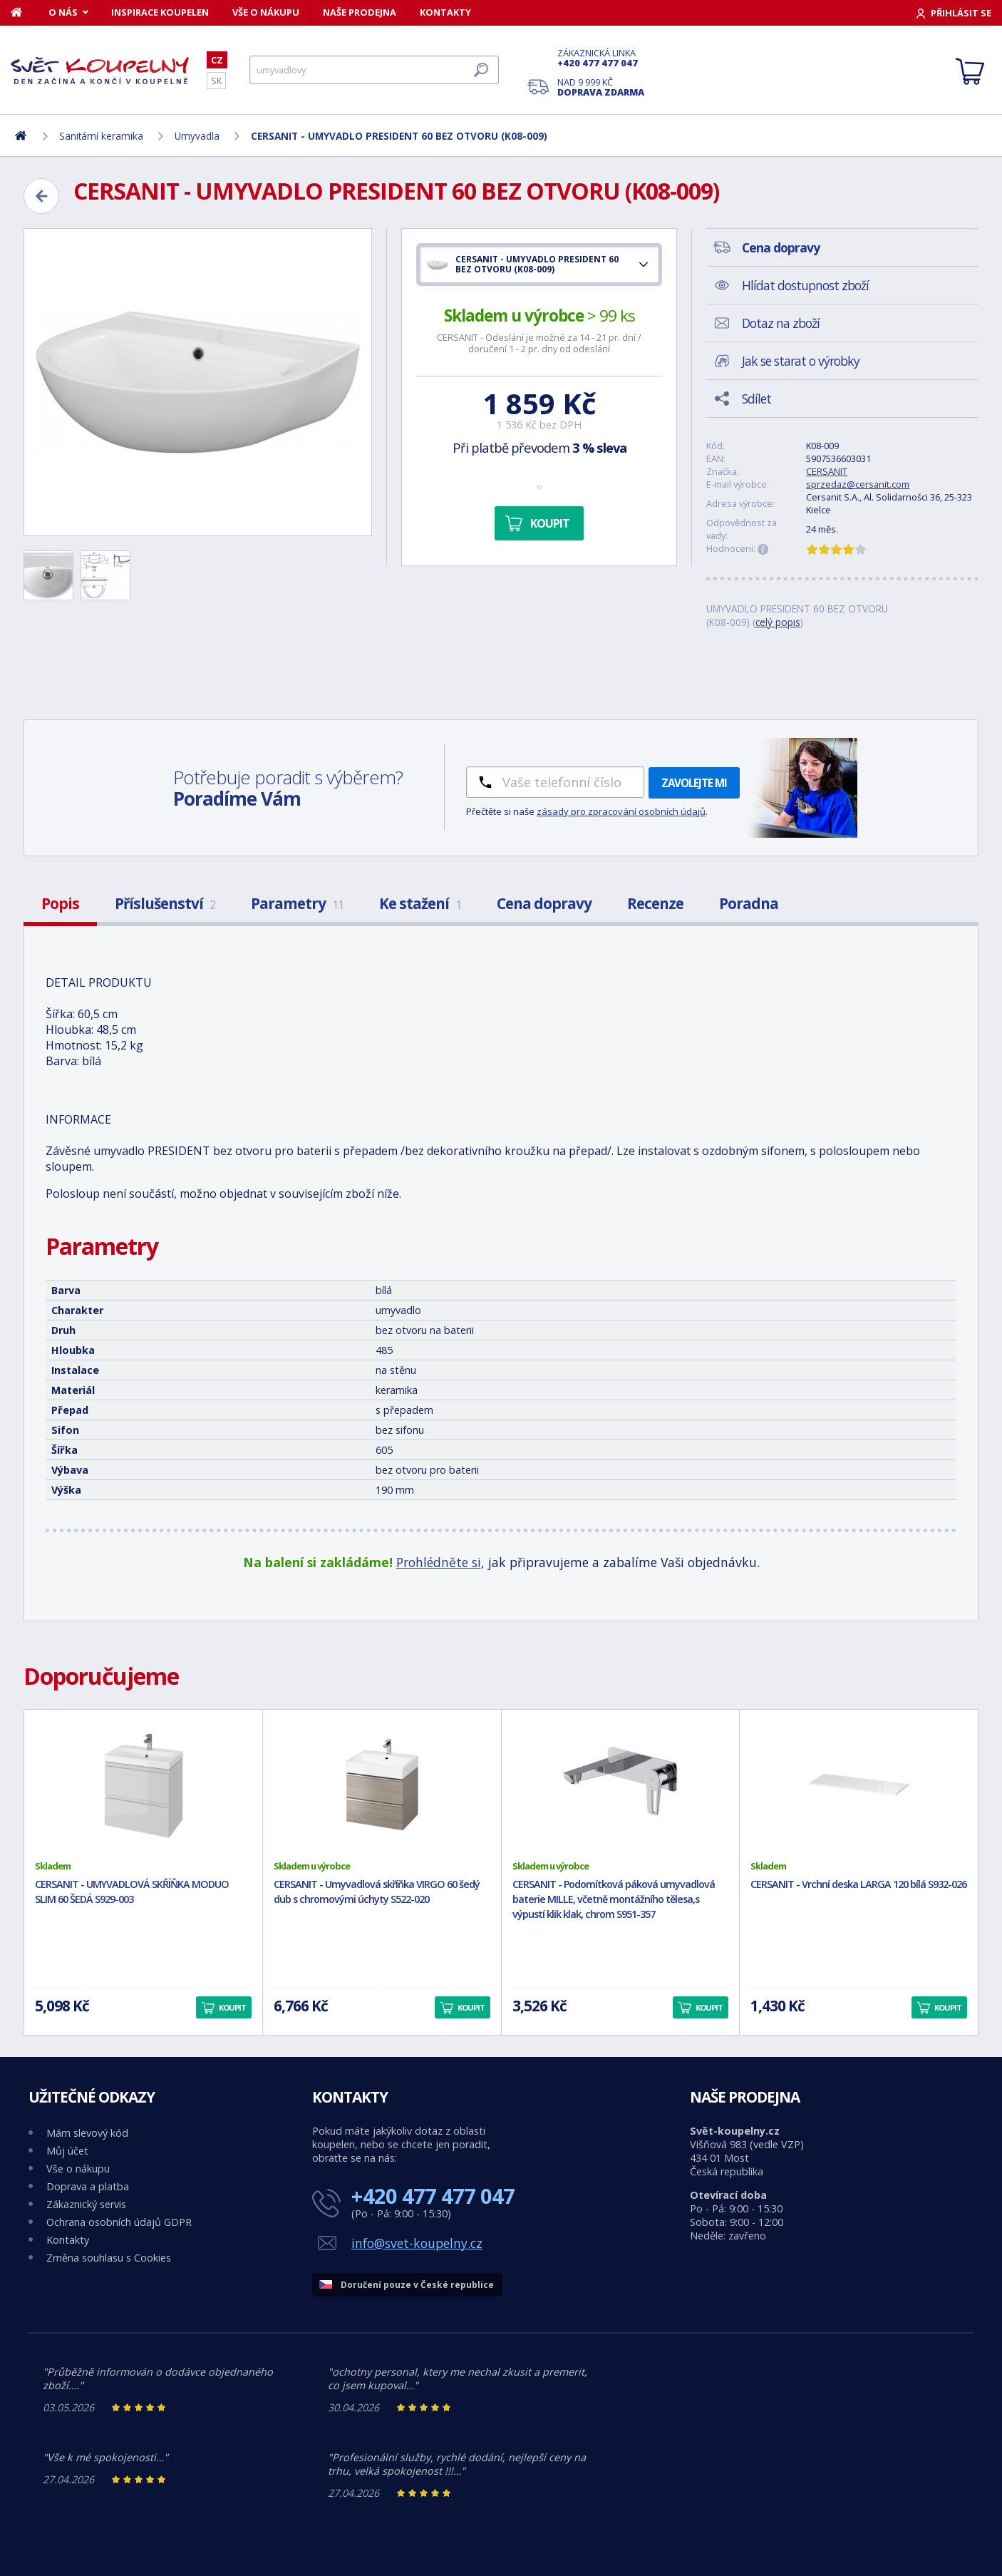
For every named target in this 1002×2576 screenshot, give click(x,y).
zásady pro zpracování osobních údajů (621, 811)
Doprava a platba (87, 2186)
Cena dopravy (544, 903)
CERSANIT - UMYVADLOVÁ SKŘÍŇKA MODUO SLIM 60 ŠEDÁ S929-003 (132, 1891)
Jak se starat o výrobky (800, 360)
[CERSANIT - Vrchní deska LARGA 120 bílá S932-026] (858, 1784)
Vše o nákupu (265, 12)
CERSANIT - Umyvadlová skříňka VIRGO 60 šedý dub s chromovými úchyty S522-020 (377, 1891)
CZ (217, 59)
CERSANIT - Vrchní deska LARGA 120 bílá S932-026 (858, 1884)
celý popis (777, 622)
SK (216, 80)
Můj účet (67, 2150)
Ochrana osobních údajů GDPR (119, 2222)
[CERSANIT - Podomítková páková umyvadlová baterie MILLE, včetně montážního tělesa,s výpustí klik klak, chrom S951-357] (620, 1784)
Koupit (549, 523)
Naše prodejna (359, 12)
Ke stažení (420, 903)
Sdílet (756, 398)
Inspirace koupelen (160, 12)
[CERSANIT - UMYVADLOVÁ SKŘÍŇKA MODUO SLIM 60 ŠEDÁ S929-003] (143, 1784)
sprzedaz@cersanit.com (857, 484)
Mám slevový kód (87, 2133)
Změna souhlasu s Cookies (108, 2257)
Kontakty (445, 12)
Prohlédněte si (438, 1562)
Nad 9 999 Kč (600, 87)
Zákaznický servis (86, 2204)
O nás (63, 12)
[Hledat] (374, 70)
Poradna (748, 903)
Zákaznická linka (600, 57)
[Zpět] (41, 196)
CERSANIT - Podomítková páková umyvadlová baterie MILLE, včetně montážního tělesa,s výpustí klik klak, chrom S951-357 (613, 1899)
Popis (60, 903)
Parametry (297, 903)
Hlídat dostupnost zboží (805, 285)
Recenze (655, 903)
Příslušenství (165, 903)
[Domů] (24, 12)
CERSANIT (826, 471)
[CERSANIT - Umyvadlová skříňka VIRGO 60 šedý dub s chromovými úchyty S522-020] (382, 1784)
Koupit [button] (232, 2007)
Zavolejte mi (694, 783)
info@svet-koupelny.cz (416, 2243)
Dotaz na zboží (781, 323)
